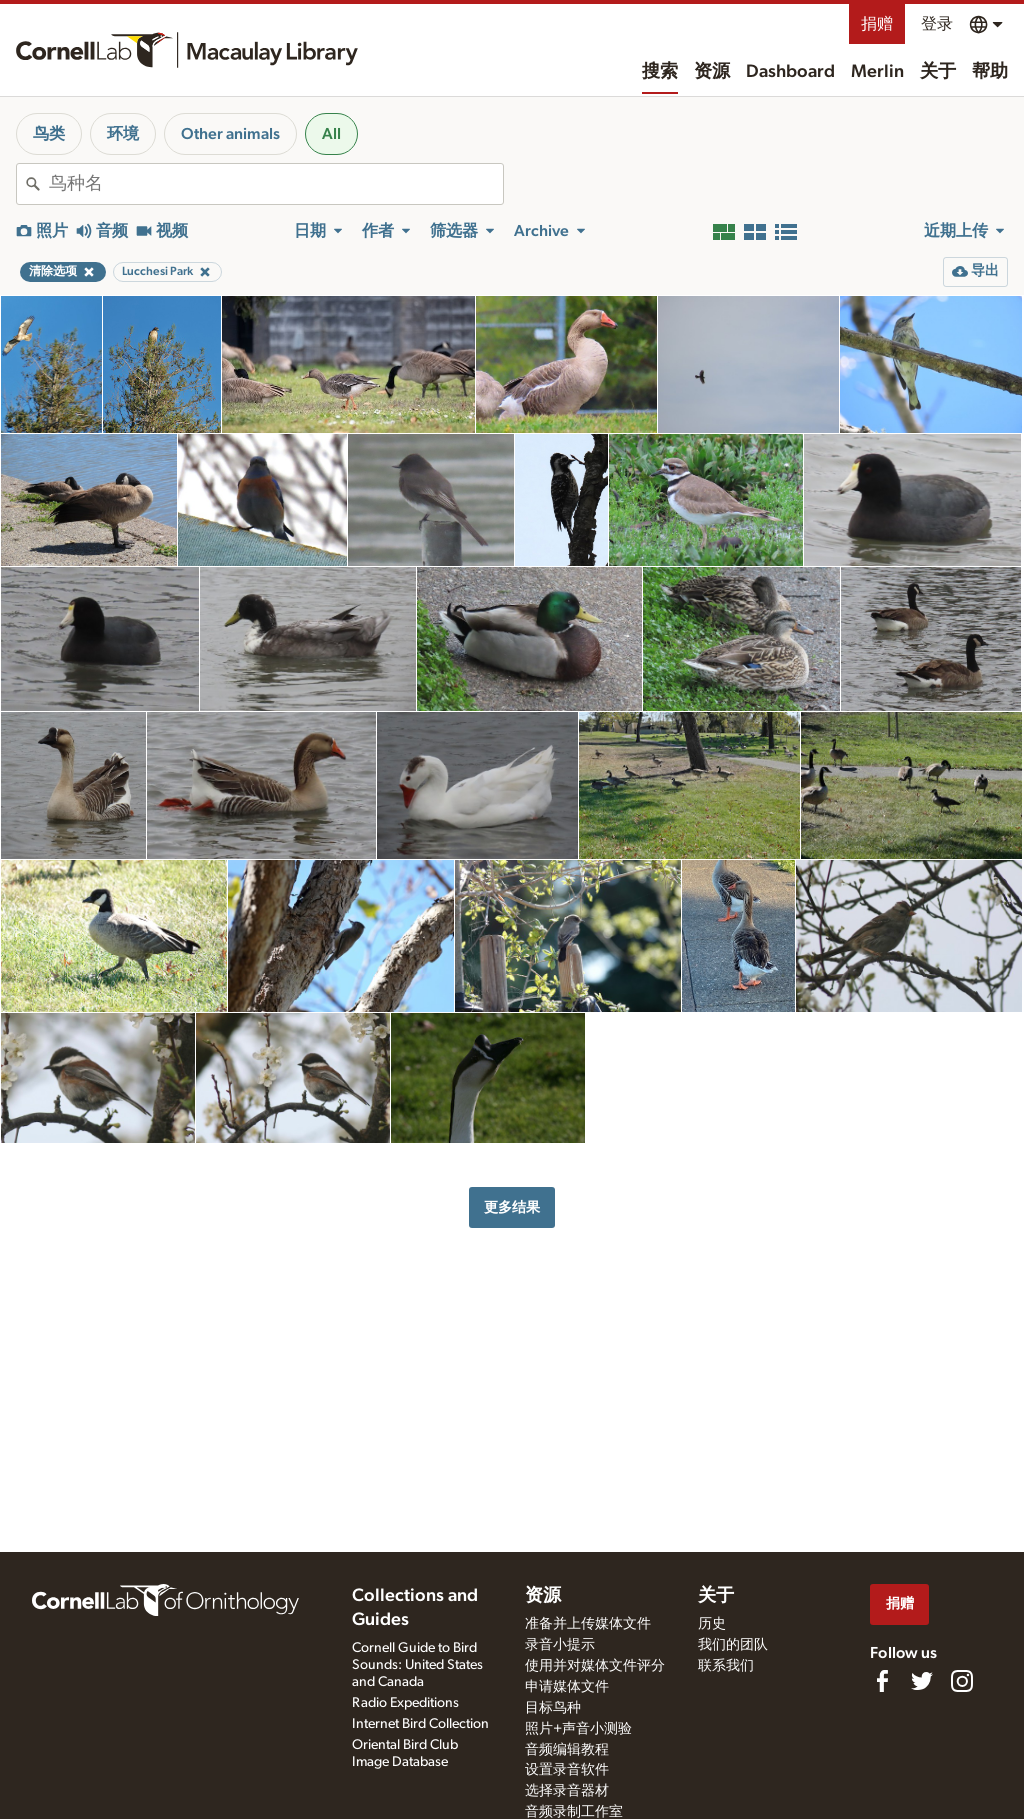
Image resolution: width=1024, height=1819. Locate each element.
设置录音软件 (567, 1770)
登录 (937, 24)
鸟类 (49, 134)
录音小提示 (560, 1645)
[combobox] (276, 184)
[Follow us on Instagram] (962, 1681)
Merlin (877, 72)
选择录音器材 (567, 1791)
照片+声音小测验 (578, 1729)
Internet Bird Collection (420, 1724)
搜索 (660, 72)
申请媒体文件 (567, 1687)
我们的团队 (733, 1645)
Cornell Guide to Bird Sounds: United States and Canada (417, 1665)
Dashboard (790, 72)
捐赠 (877, 24)
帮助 (990, 72)
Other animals (230, 134)
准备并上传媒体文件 (588, 1624)
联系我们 (726, 1666)
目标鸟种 (553, 1708)
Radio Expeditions (405, 1703)
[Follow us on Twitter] (922, 1681)
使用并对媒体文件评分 (595, 1666)
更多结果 (512, 1207)
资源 (712, 72)
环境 (123, 134)
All (331, 134)
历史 (712, 1624)
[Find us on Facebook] (882, 1681)
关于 (938, 72)
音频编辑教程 (567, 1750)
